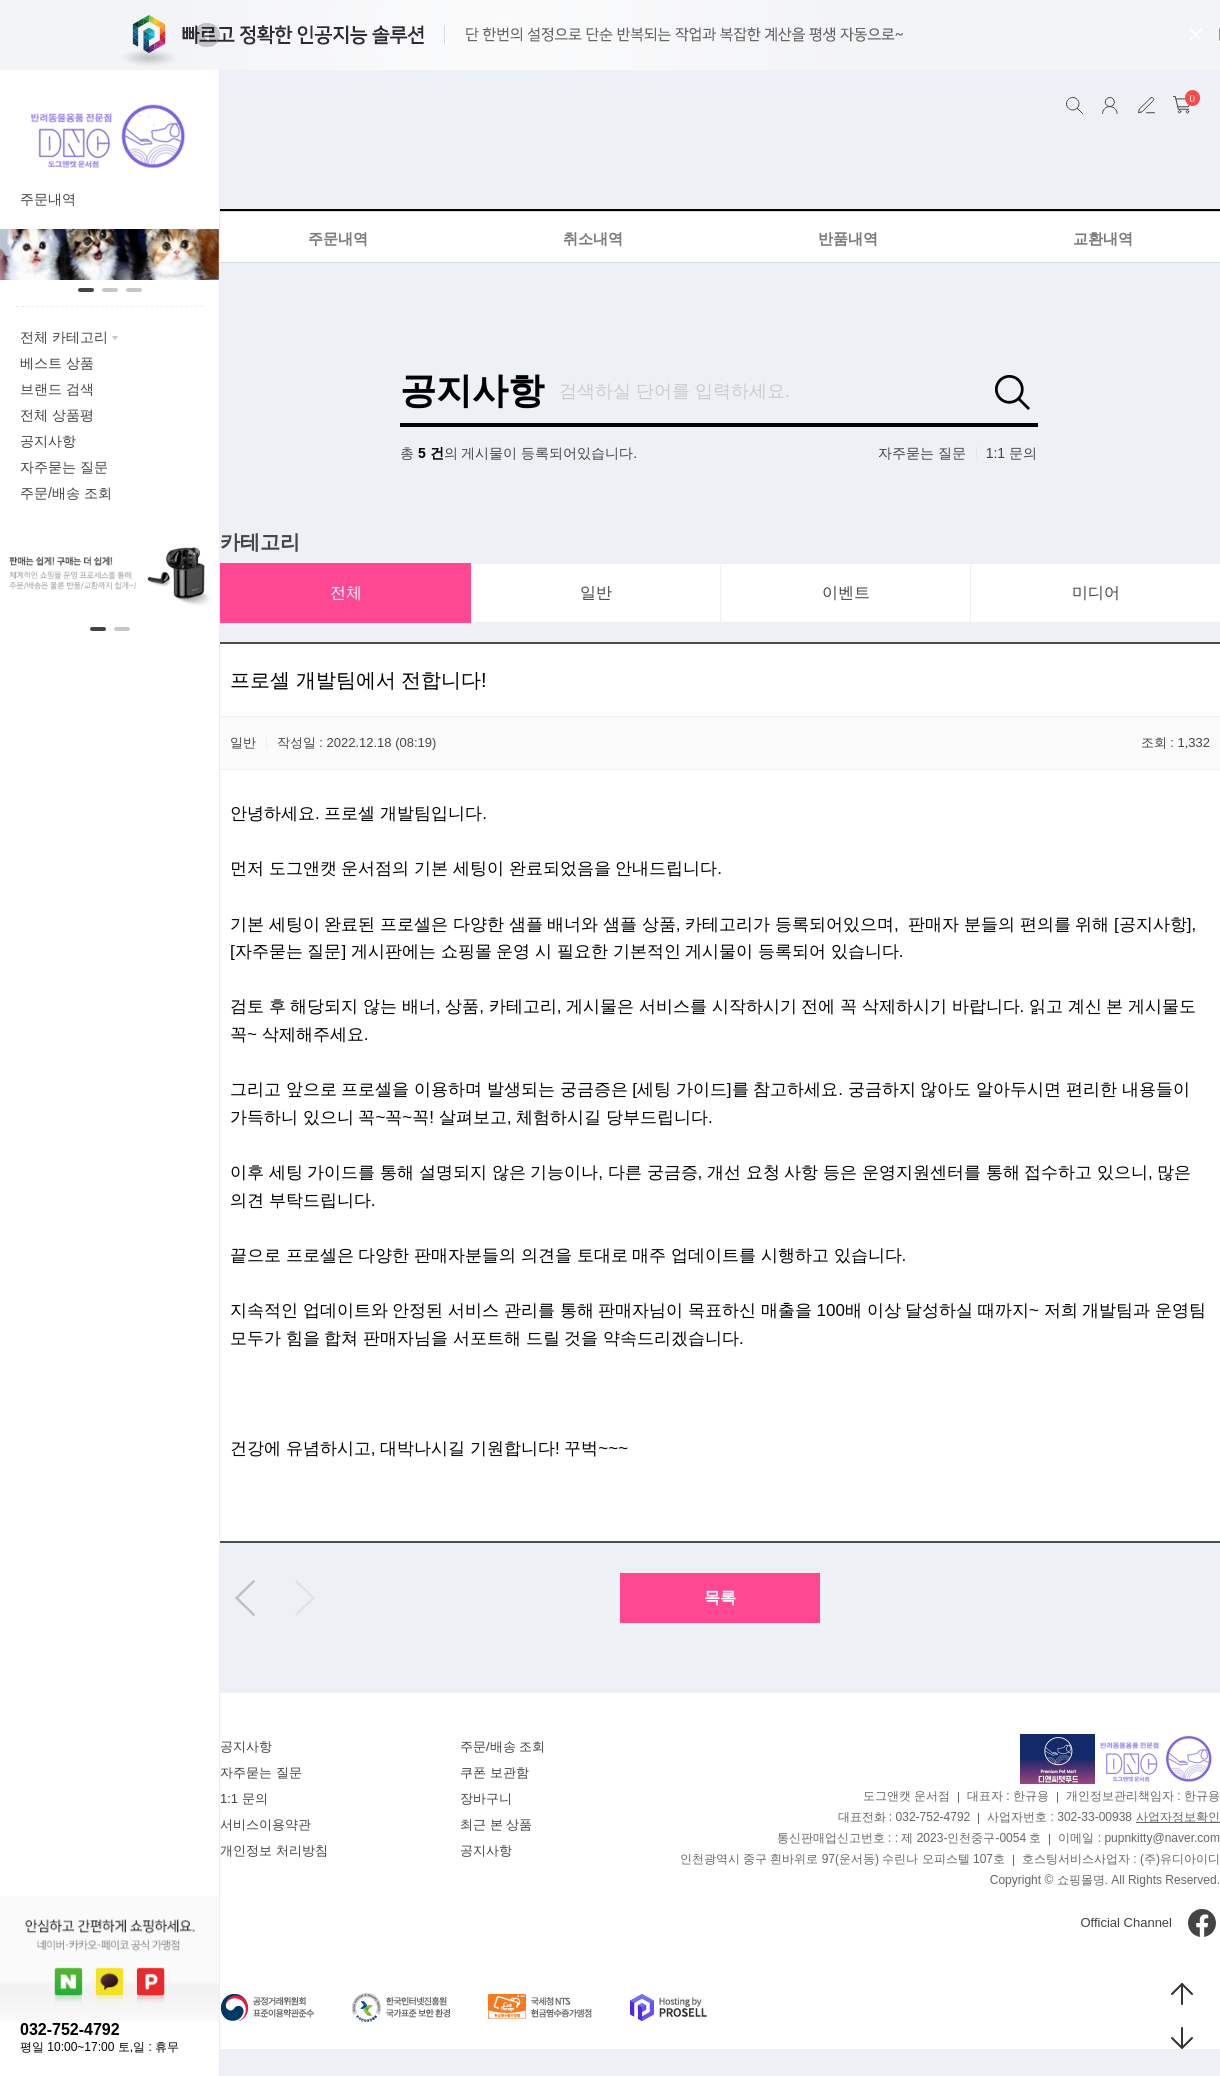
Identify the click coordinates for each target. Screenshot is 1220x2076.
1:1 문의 (1011, 453)
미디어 (1096, 592)
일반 (596, 592)
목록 (720, 1597)
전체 (346, 592)
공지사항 (472, 391)
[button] (207, 35)
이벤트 (846, 592)
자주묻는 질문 (922, 453)
